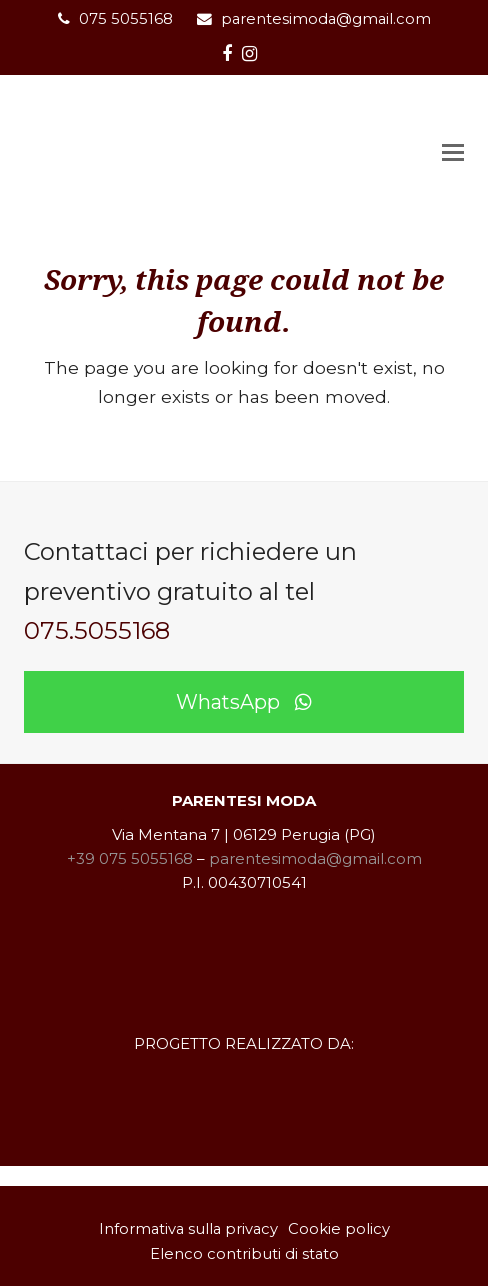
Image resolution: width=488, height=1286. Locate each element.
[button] (453, 153)
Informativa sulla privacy (188, 1229)
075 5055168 (126, 19)
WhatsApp (244, 702)
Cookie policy (339, 1229)
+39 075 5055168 (130, 858)
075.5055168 (97, 630)
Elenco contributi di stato (244, 1254)
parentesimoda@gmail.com (326, 19)
